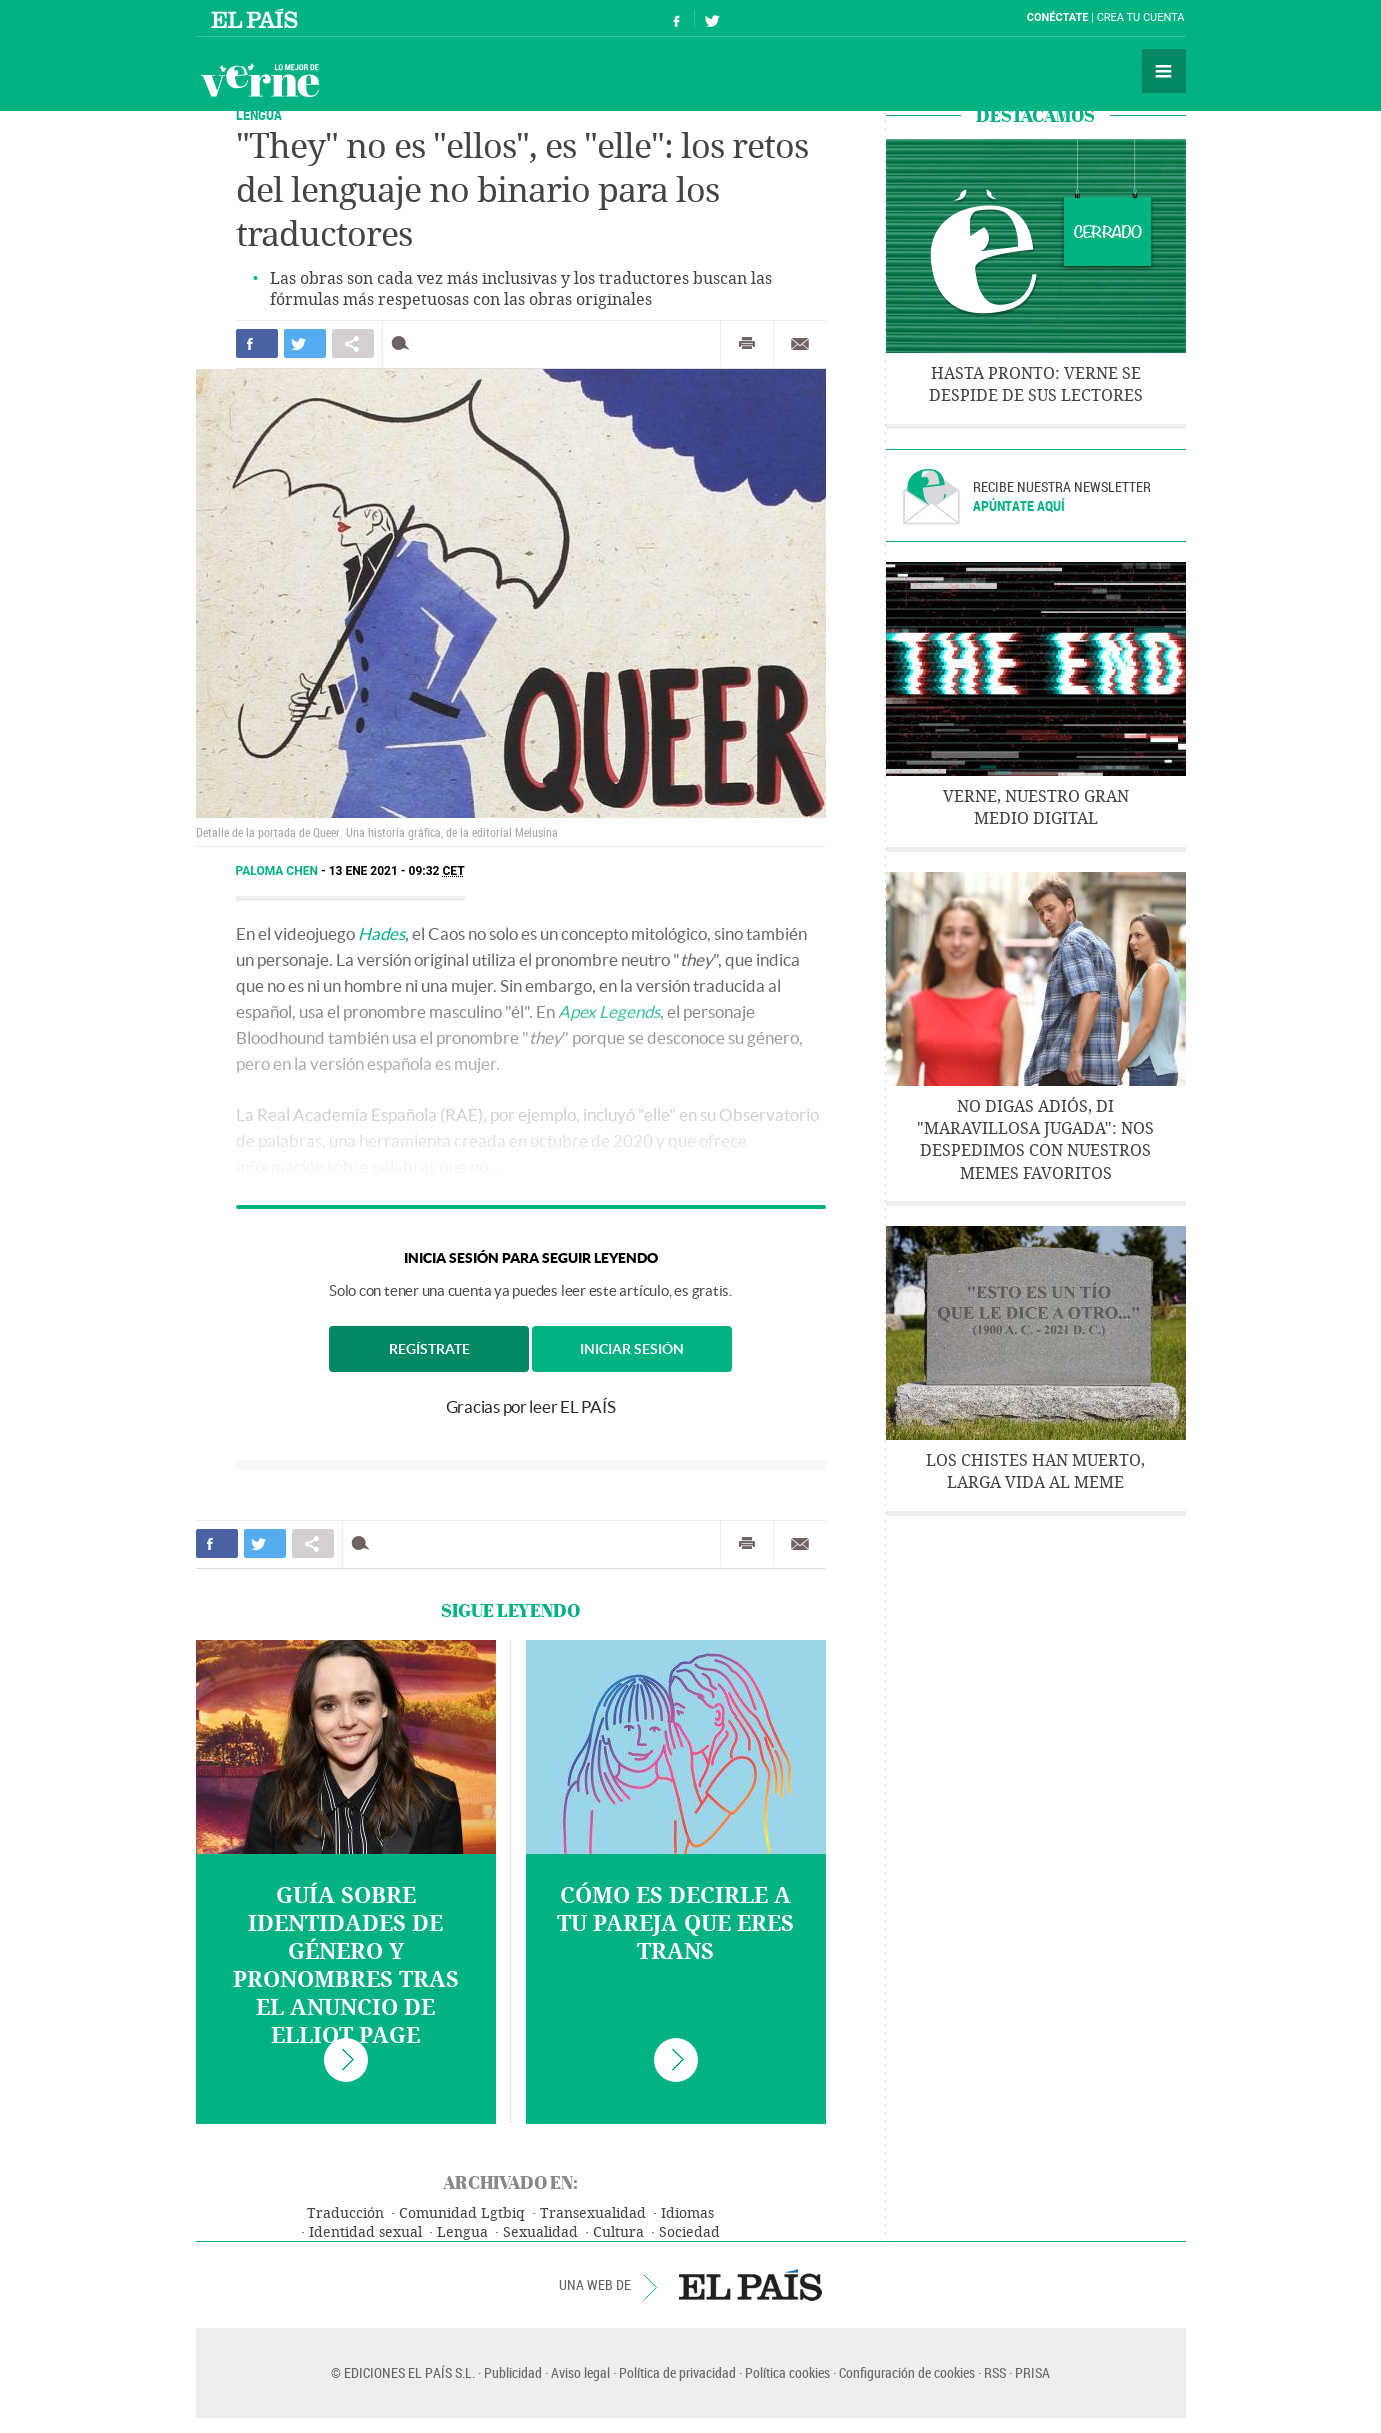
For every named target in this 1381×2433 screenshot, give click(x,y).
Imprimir (747, 344)
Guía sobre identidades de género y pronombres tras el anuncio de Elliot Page (346, 1966)
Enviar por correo (800, 344)
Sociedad (689, 2232)
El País (257, 18)
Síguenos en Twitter (712, 18)
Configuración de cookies (907, 2372)
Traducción (345, 2213)
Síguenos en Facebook (677, 18)
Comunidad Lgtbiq (462, 2213)
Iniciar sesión (632, 1349)
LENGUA (259, 114)
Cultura (618, 2232)
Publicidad (513, 2372)
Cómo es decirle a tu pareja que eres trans (675, 1924)
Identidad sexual (365, 2232)
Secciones (1164, 71)
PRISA (1032, 2372)
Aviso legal (580, 2372)
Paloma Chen (278, 871)
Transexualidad (593, 2213)
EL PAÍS (750, 2285)
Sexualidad (540, 2232)
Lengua (462, 2232)
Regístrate (429, 1349)
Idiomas (687, 2213)
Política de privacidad (677, 2372)
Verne (260, 80)
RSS (995, 2372)
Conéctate (1058, 17)
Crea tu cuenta (1141, 17)
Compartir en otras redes (353, 343)
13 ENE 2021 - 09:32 (397, 871)
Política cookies (787, 2372)
